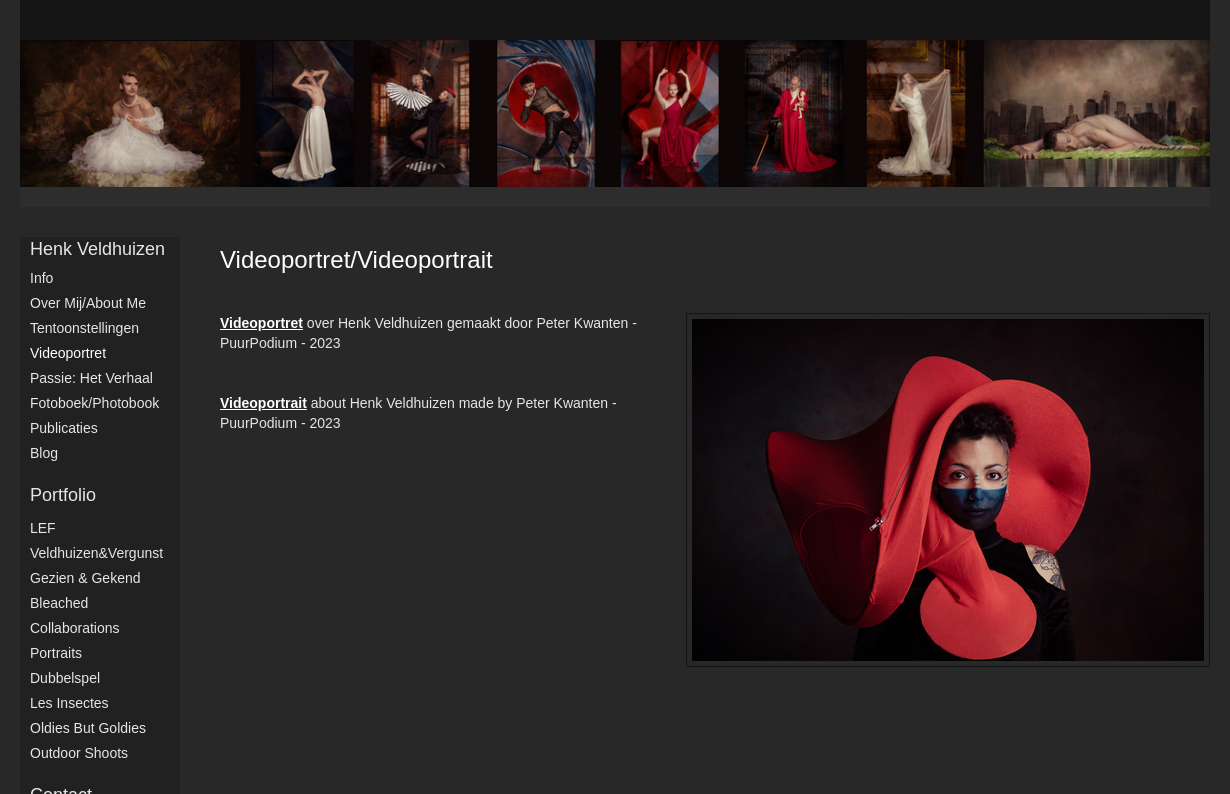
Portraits (56, 653)
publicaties (64, 428)
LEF (43, 528)
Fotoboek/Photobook (94, 403)
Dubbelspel (65, 678)
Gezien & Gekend (85, 578)
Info (41, 278)
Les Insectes (69, 703)
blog (44, 453)
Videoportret (68, 353)
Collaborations (75, 628)
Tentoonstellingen (84, 328)
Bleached (59, 603)
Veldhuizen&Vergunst (96, 553)
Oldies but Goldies (88, 728)
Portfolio (63, 495)
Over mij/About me (88, 303)
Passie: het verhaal (91, 378)
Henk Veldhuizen (97, 249)
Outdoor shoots (79, 753)
